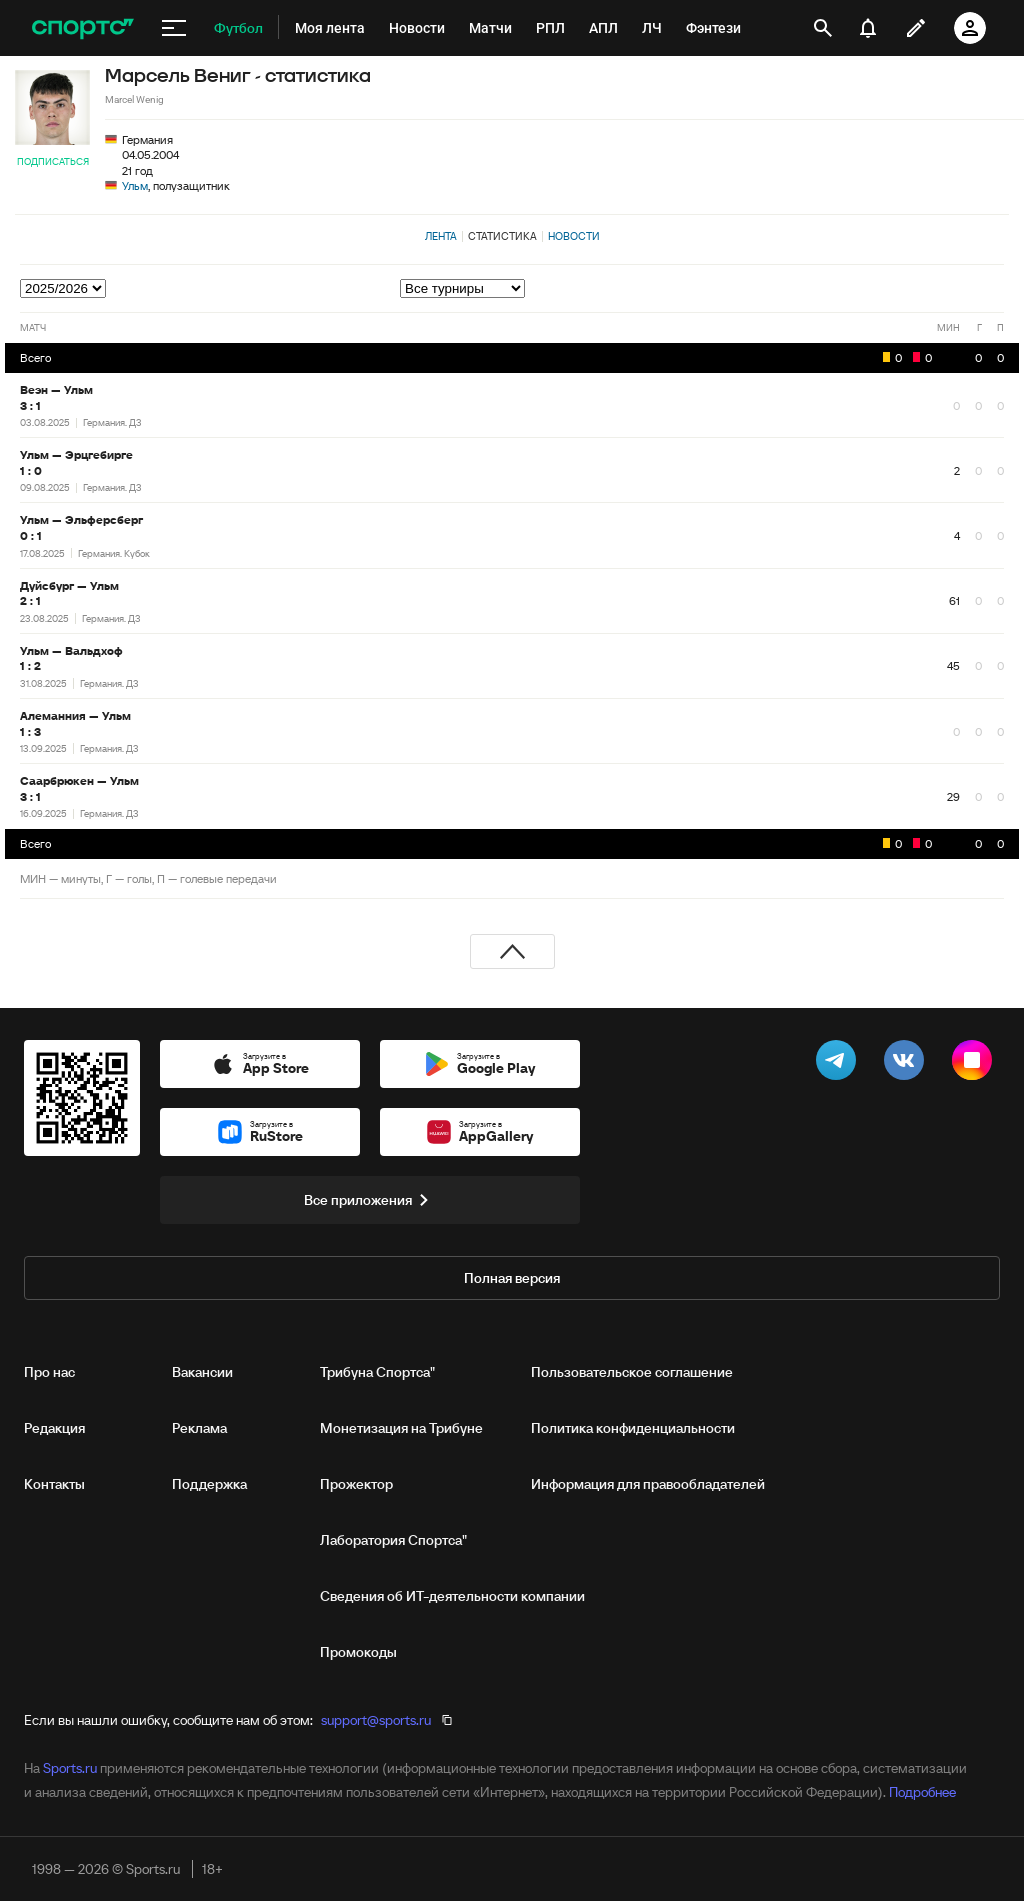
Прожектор (356, 1484)
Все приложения (370, 1200)
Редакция (54, 1428)
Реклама (199, 1428)
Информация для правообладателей (648, 1484)
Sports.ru (70, 1768)
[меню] (174, 28)
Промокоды (358, 1652)
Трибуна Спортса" (377, 1372)
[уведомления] (868, 28)
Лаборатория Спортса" (393, 1540)
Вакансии (202, 1372)
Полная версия (512, 1278)
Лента (441, 236)
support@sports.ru (376, 1720)
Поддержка (209, 1484)
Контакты (54, 1484)
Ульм (135, 185)
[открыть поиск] (823, 28)
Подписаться (53, 161)
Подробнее (922, 1792)
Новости (574, 236)
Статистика (502, 236)
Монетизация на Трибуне (401, 1428)
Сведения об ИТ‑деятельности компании (452, 1596)
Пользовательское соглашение (632, 1372)
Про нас (49, 1372)
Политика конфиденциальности (633, 1428)
